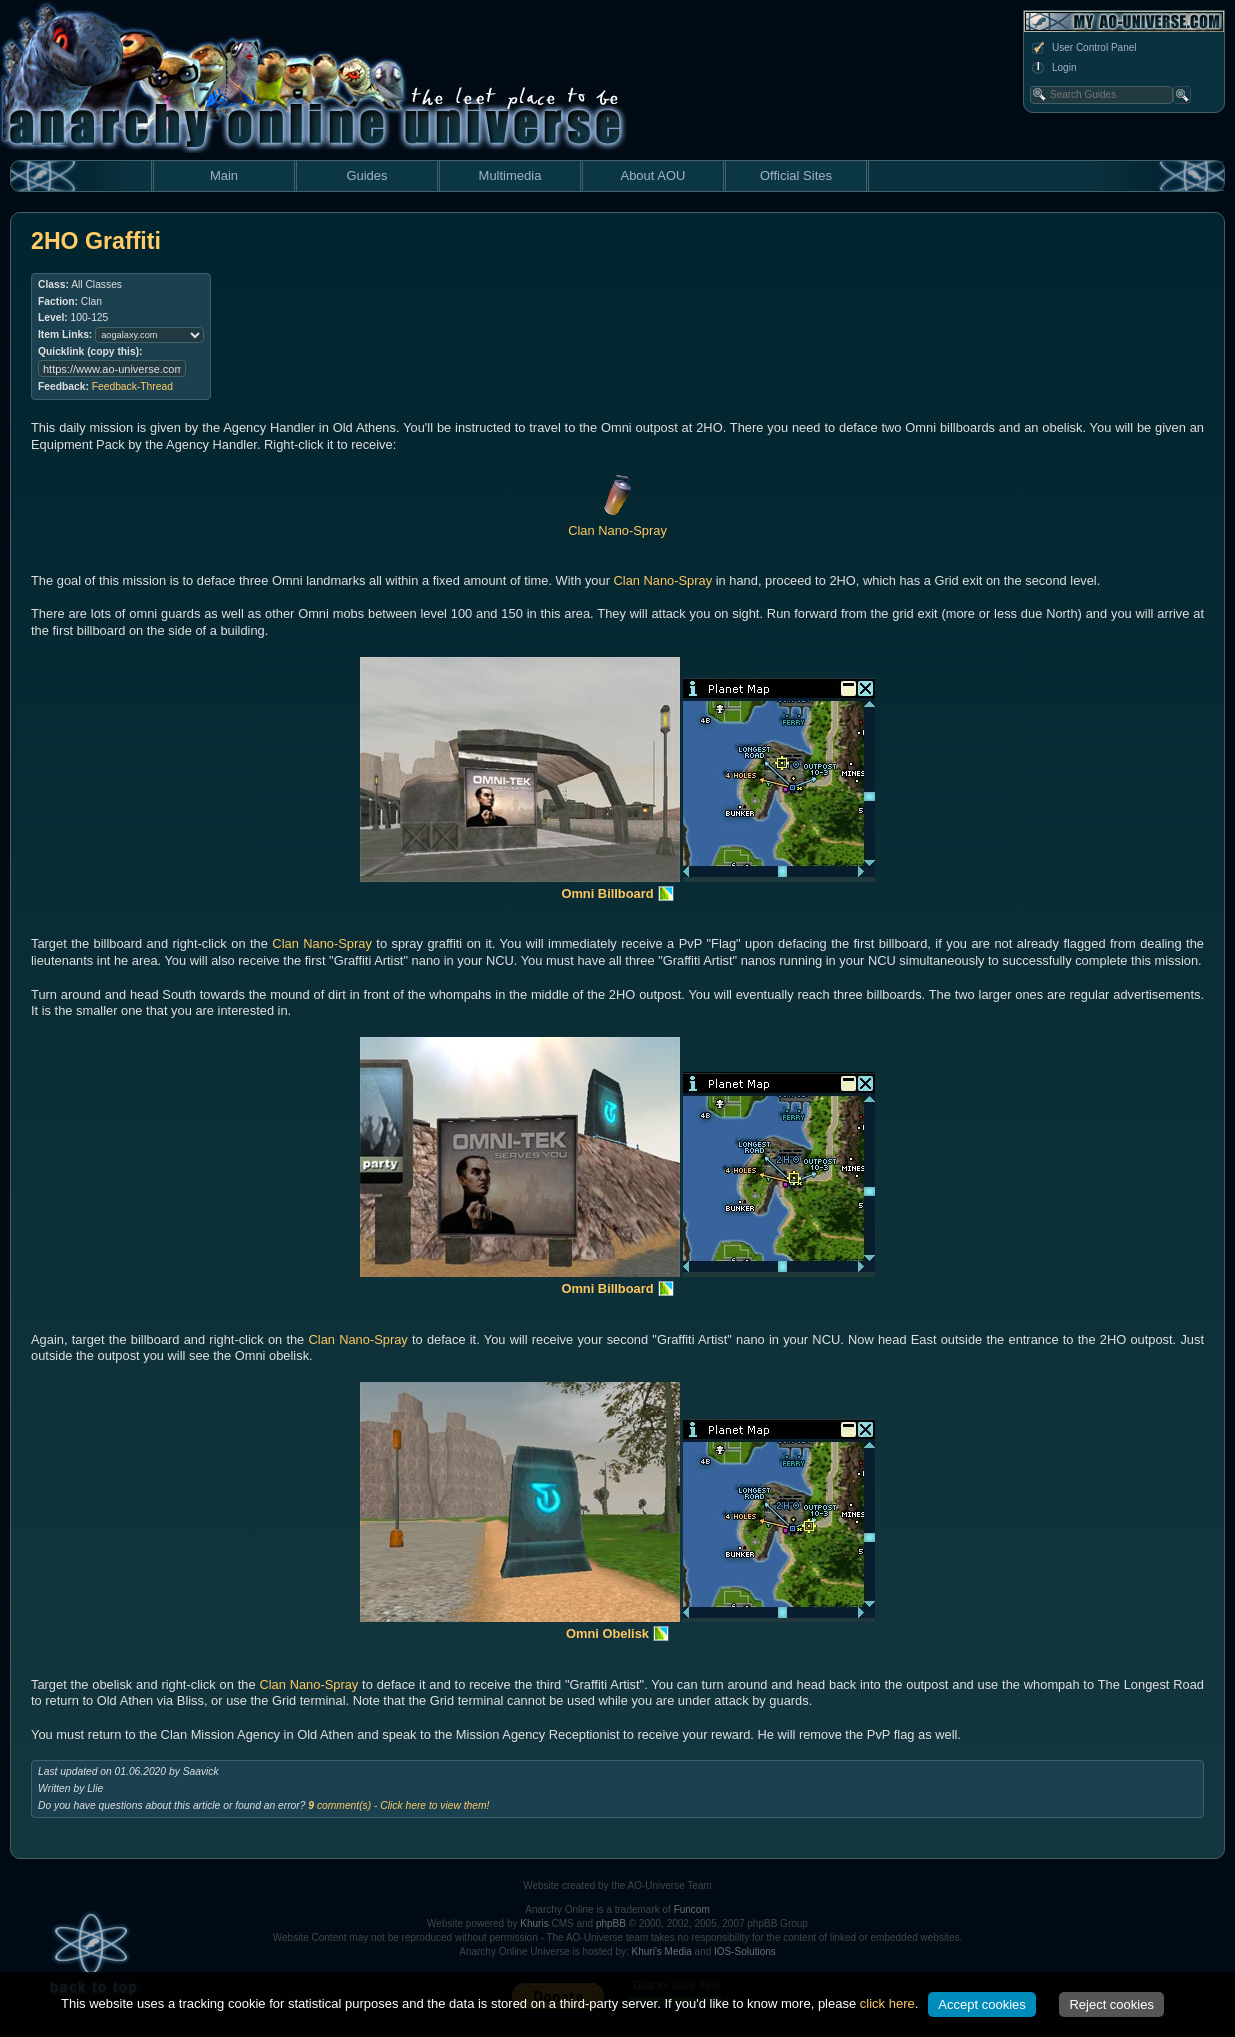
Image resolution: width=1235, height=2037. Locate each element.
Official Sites (796, 175)
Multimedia (510, 175)
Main (224, 175)
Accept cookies (981, 2004)
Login (1053, 68)
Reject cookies (1111, 2004)
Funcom (692, 1909)
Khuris (534, 1923)
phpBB (611, 1923)
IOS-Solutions (745, 1951)
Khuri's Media (662, 1951)
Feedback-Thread (132, 386)
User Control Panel (1083, 48)
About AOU (652, 175)
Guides (366, 175)
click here (887, 2003)
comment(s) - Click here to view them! (398, 1805)
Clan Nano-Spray (663, 580)
